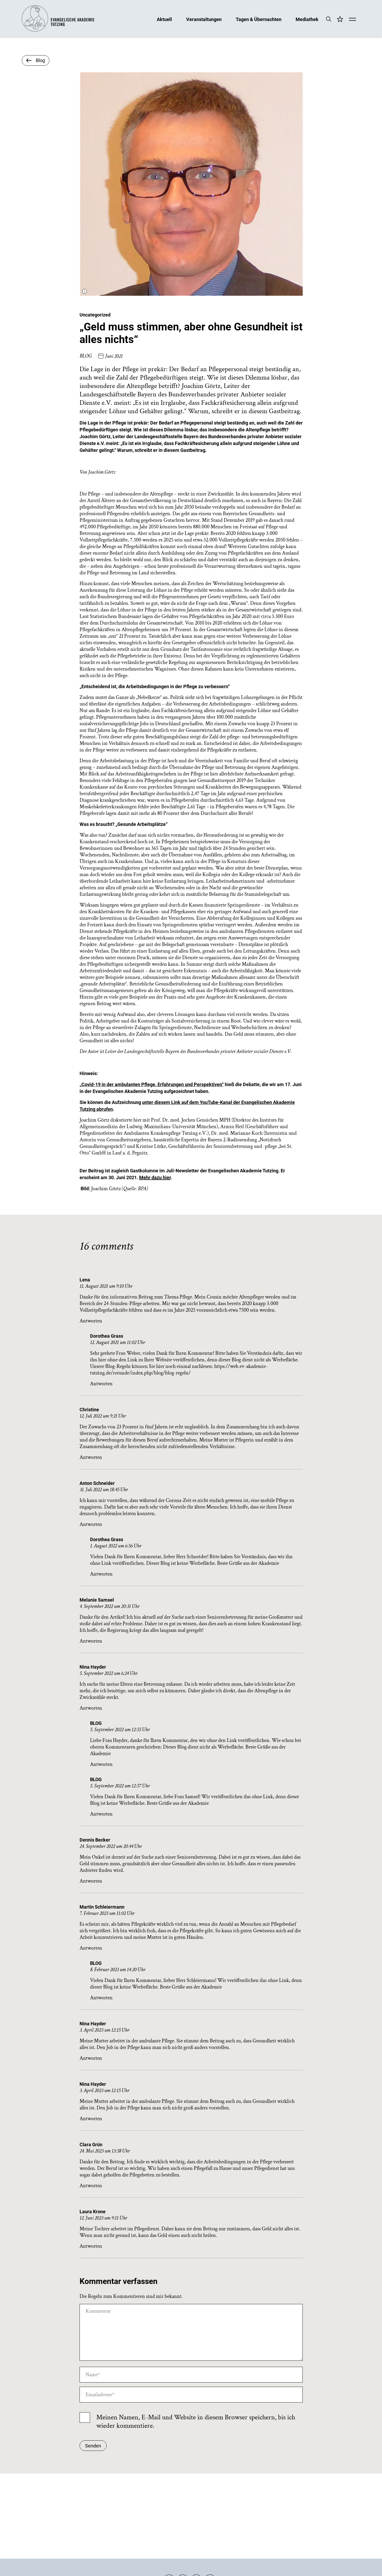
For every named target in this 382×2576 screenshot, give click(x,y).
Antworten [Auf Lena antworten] (91, 1320)
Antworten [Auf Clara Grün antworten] (91, 2185)
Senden (93, 2446)
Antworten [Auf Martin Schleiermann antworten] (91, 1948)
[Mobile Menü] (352, 19)
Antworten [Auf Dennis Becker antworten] (91, 1881)
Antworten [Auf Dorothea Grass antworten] (101, 1383)
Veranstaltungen (204, 19)
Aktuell (164, 19)
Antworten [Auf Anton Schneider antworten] (91, 1524)
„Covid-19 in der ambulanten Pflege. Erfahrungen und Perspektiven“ (152, 1084)
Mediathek (307, 19)
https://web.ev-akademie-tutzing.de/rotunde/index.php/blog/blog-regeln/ (179, 1369)
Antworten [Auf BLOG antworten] (101, 1764)
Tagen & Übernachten (258, 19)
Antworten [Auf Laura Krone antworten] (91, 2246)
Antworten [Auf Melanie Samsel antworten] (91, 1641)
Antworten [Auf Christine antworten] (91, 1457)
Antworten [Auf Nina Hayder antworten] (91, 1708)
